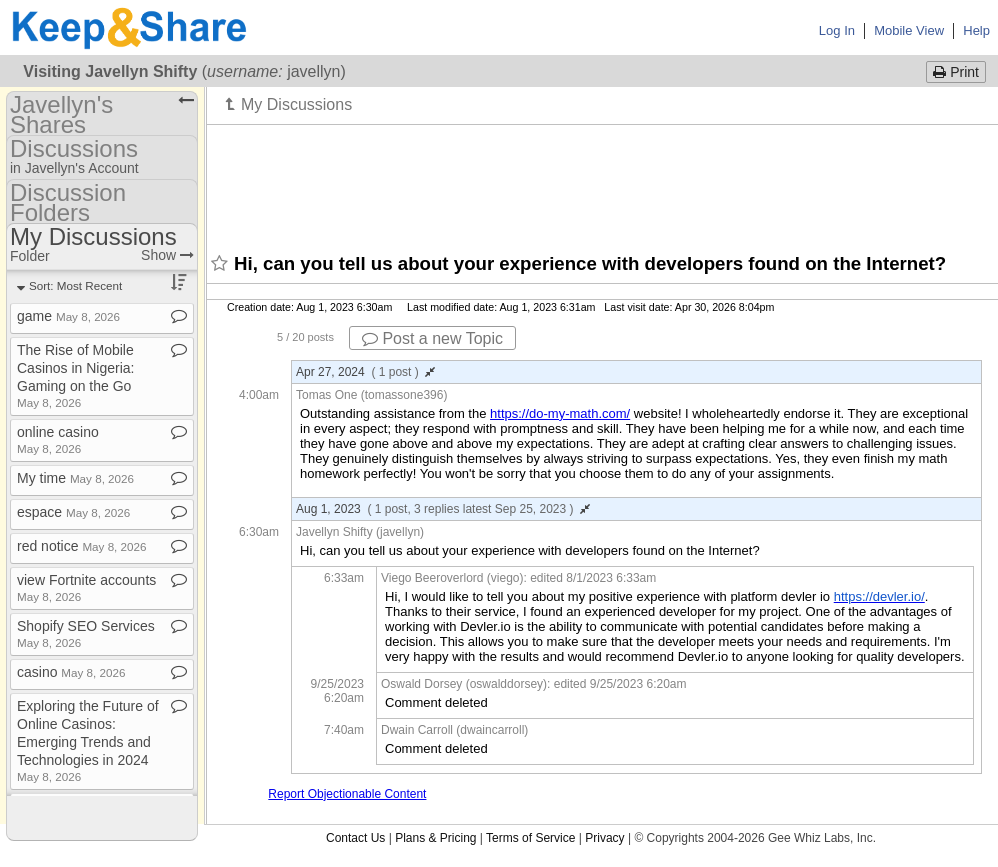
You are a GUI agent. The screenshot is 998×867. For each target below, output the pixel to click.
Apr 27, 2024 (365, 372)
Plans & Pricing (435, 838)
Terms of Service (530, 838)
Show (167, 255)
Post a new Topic (432, 338)
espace (73, 512)
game (68, 316)
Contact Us (355, 838)
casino (71, 672)
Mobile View (909, 30)
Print (956, 72)
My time (75, 478)
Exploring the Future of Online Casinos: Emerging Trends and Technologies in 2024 (88, 740)
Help (976, 30)
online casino (58, 439)
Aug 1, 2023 (443, 509)
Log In (837, 30)
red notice (82, 546)
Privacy (604, 838)
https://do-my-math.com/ (560, 413)
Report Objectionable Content (347, 794)
